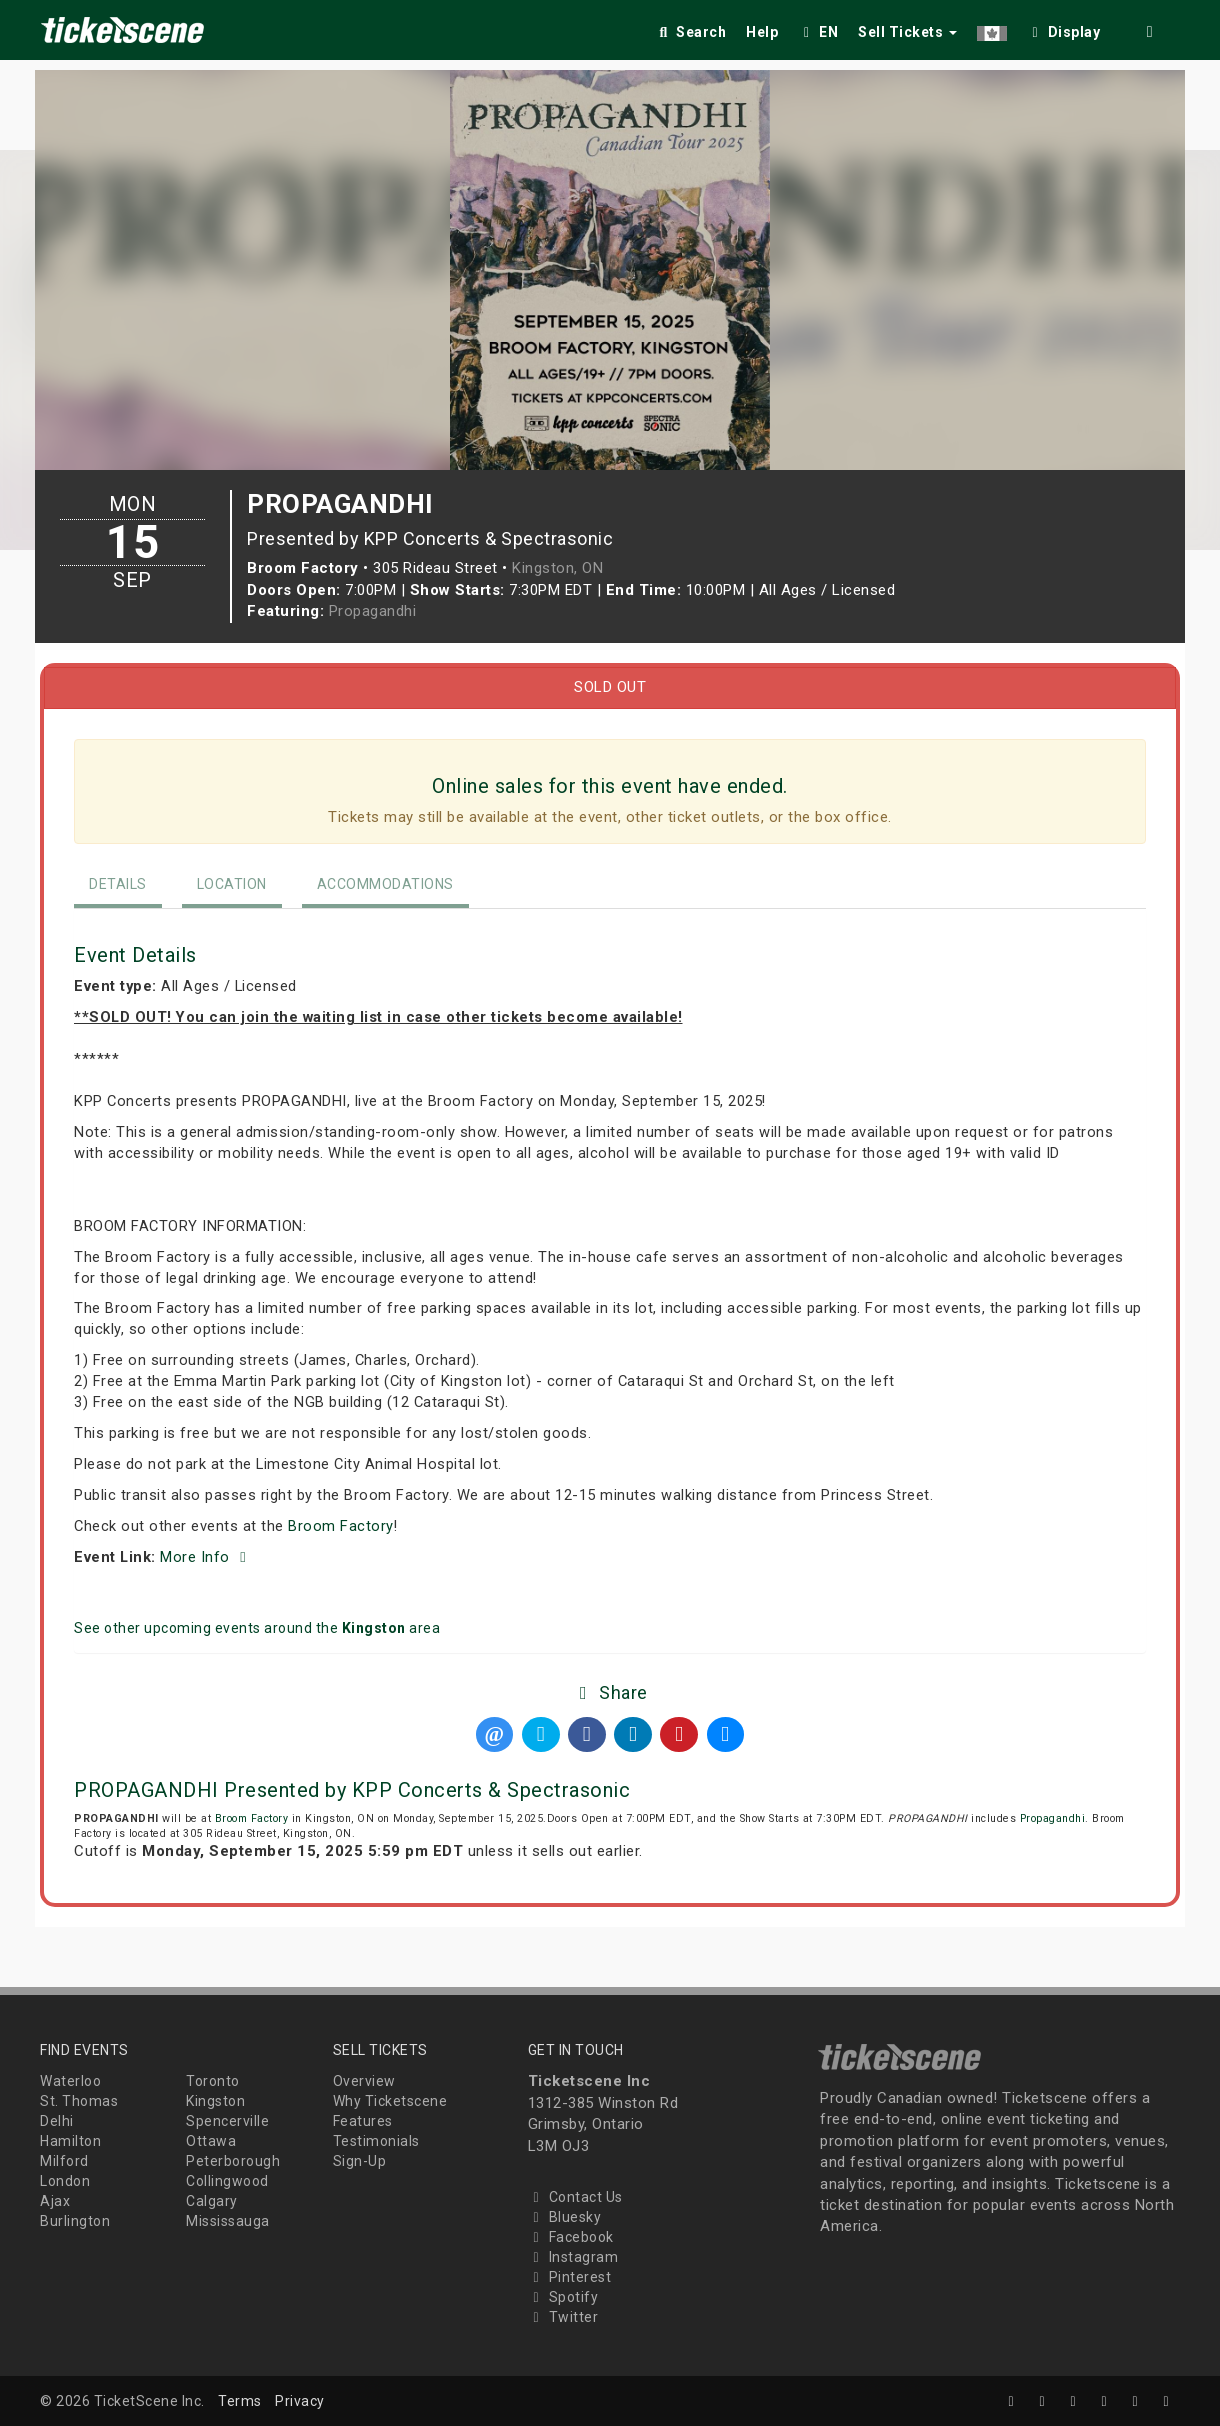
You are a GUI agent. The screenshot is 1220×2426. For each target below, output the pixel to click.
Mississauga (228, 2221)
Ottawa (211, 2141)
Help (762, 32)
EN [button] (818, 32)
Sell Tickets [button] (907, 32)
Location (232, 884)
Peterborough (233, 2161)
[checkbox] (1064, 28)
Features (363, 2121)
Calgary (212, 2201)
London (65, 2181)
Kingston (215, 2101)
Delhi (57, 2121)
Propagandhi (373, 611)
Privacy (300, 2401)
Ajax (55, 2201)
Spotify (563, 2297)
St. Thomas (79, 2101)
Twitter (563, 2317)
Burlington (75, 2221)
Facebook (571, 2237)
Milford (64, 2161)
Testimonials (376, 2141)
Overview (364, 2081)
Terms (240, 2401)
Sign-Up (360, 2161)
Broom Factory (341, 1526)
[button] (992, 28)
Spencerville (227, 2121)
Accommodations (385, 884)
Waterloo (70, 2081)
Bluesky (565, 2217)
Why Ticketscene (390, 2101)
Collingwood (227, 2181)
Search (690, 32)
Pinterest (570, 2277)
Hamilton (70, 2141)
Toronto (213, 2081)
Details (118, 884)
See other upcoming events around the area (257, 1628)
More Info (206, 1557)
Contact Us (575, 2197)
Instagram (573, 2257)
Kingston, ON (557, 568)
